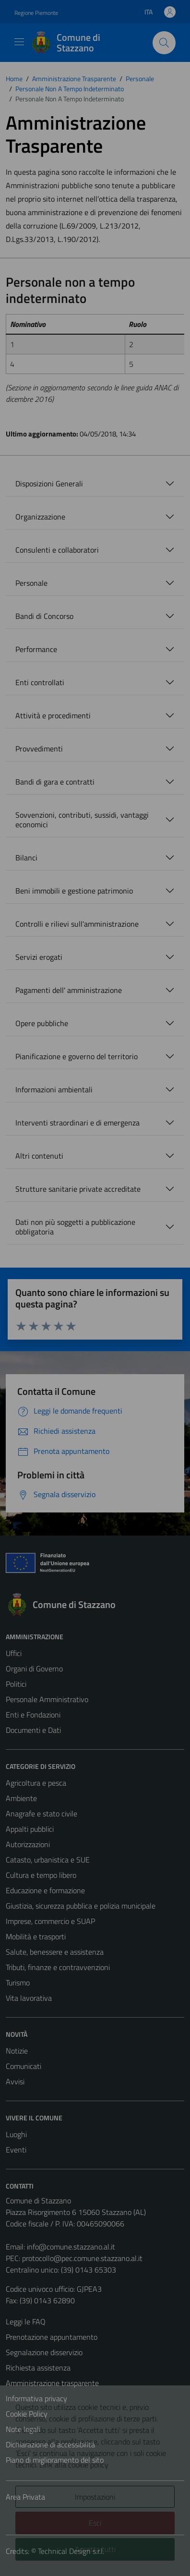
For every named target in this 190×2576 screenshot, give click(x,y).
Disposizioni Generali (49, 483)
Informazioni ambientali (54, 1089)
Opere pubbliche (41, 1023)
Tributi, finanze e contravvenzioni (58, 1967)
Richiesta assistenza (38, 2367)
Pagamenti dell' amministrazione (68, 990)
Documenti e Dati (33, 1730)
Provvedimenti (39, 748)
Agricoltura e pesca (36, 1783)
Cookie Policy (27, 2413)
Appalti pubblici (30, 1829)
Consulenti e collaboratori (57, 550)
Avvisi (15, 2081)
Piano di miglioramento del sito (55, 2460)
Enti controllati (39, 682)
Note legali (23, 2429)
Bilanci (26, 857)
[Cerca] (164, 42)
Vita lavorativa (29, 1998)
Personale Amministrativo (47, 1699)
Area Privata (25, 2497)
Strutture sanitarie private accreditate (78, 1189)
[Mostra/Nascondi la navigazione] (19, 42)
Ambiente (21, 1798)
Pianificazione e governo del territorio (76, 1056)
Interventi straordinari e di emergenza (77, 1122)
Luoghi (16, 2134)
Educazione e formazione (45, 1890)
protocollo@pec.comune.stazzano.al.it (82, 2258)
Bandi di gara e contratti (55, 781)
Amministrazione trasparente (52, 2383)
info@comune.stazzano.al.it (71, 2246)
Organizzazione (40, 516)
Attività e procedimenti (53, 715)
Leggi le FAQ (26, 2321)
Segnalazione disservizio (44, 2352)
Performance (36, 649)
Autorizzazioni (28, 1844)
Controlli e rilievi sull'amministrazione (77, 924)
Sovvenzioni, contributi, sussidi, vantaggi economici (82, 819)
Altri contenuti (39, 1155)
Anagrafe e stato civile (41, 1813)
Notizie (17, 2050)
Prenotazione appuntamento (51, 2337)
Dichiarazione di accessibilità (50, 2444)
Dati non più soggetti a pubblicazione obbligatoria (75, 1226)
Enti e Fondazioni (33, 1714)
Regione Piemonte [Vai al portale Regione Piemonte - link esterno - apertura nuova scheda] (36, 12)
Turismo (18, 1982)
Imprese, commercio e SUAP (50, 1921)
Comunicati (23, 2066)
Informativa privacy (36, 2398)
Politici (16, 1684)
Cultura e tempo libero (41, 1875)
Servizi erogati (38, 957)
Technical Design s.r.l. (71, 2551)
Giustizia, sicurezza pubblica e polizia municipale (80, 1905)
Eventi (16, 2149)
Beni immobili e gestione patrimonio (74, 890)
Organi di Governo (34, 1668)
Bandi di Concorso (44, 616)
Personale (31, 583)
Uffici (14, 1653)
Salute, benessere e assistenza (55, 1952)
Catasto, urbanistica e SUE (48, 1859)
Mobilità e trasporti (36, 1936)
